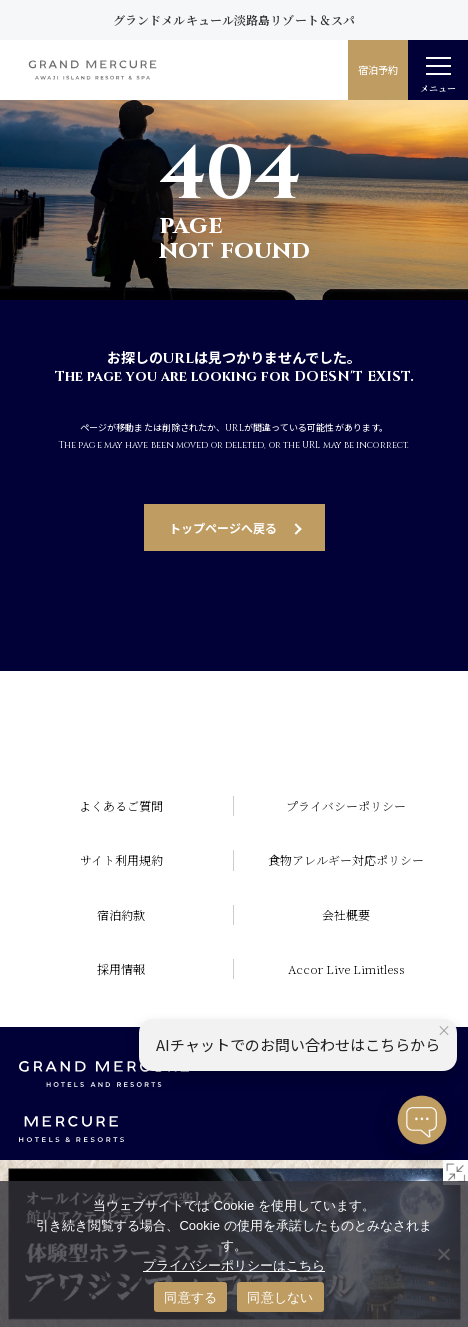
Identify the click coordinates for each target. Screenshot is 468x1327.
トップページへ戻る (223, 527)
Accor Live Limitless (346, 968)
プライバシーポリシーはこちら (234, 1265)
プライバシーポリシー (346, 805)
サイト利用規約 (121, 859)
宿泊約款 (121, 914)
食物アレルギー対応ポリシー (346, 859)
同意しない (280, 1297)
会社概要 (346, 914)
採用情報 (121, 968)
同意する (190, 1297)
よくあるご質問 (121, 805)
